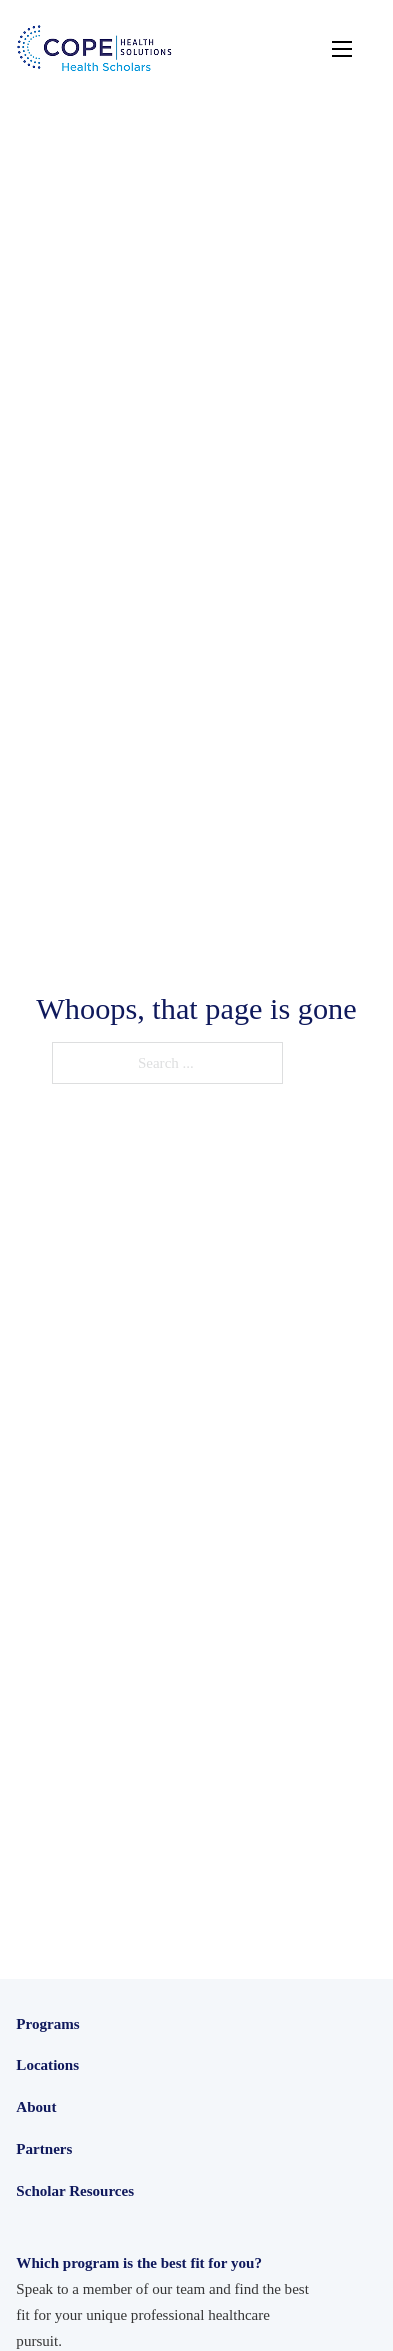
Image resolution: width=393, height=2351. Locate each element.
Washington (52, 2285)
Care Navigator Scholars (90, 2136)
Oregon (38, 2258)
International (54, 2311)
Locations (47, 2199)
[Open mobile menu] (342, 49)
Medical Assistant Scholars (97, 2162)
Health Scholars (64, 2055)
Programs (47, 2024)
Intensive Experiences (82, 2109)
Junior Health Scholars (84, 2082)
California (46, 2231)
